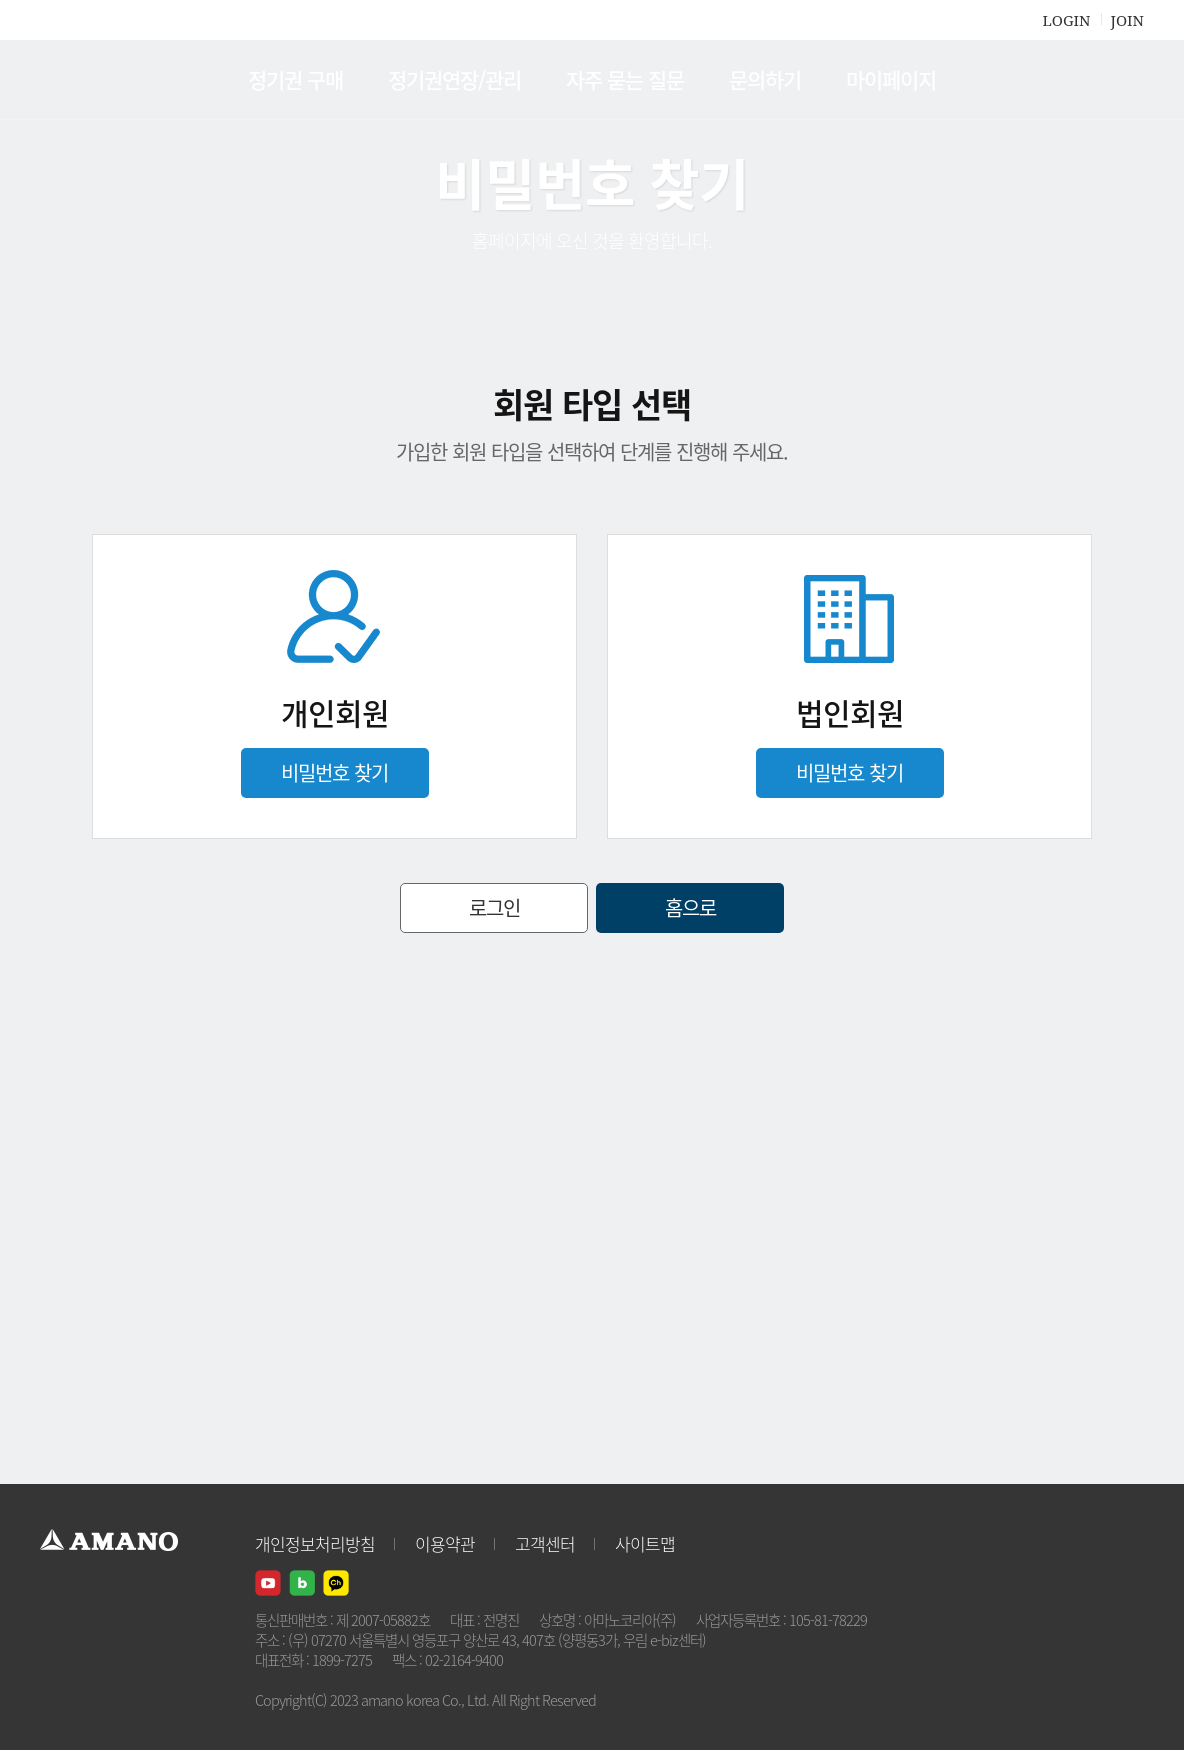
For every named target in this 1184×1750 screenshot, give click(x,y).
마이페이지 (891, 79)
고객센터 (545, 1543)
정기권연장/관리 (454, 79)
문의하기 (765, 79)
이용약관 (445, 1543)
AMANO (118, 80)
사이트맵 (645, 1543)
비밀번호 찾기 (334, 772)
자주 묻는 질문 (625, 79)
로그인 (494, 907)
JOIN (1127, 20)
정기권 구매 (295, 79)
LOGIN (1066, 20)
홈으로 (690, 907)
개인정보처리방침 (315, 1543)
